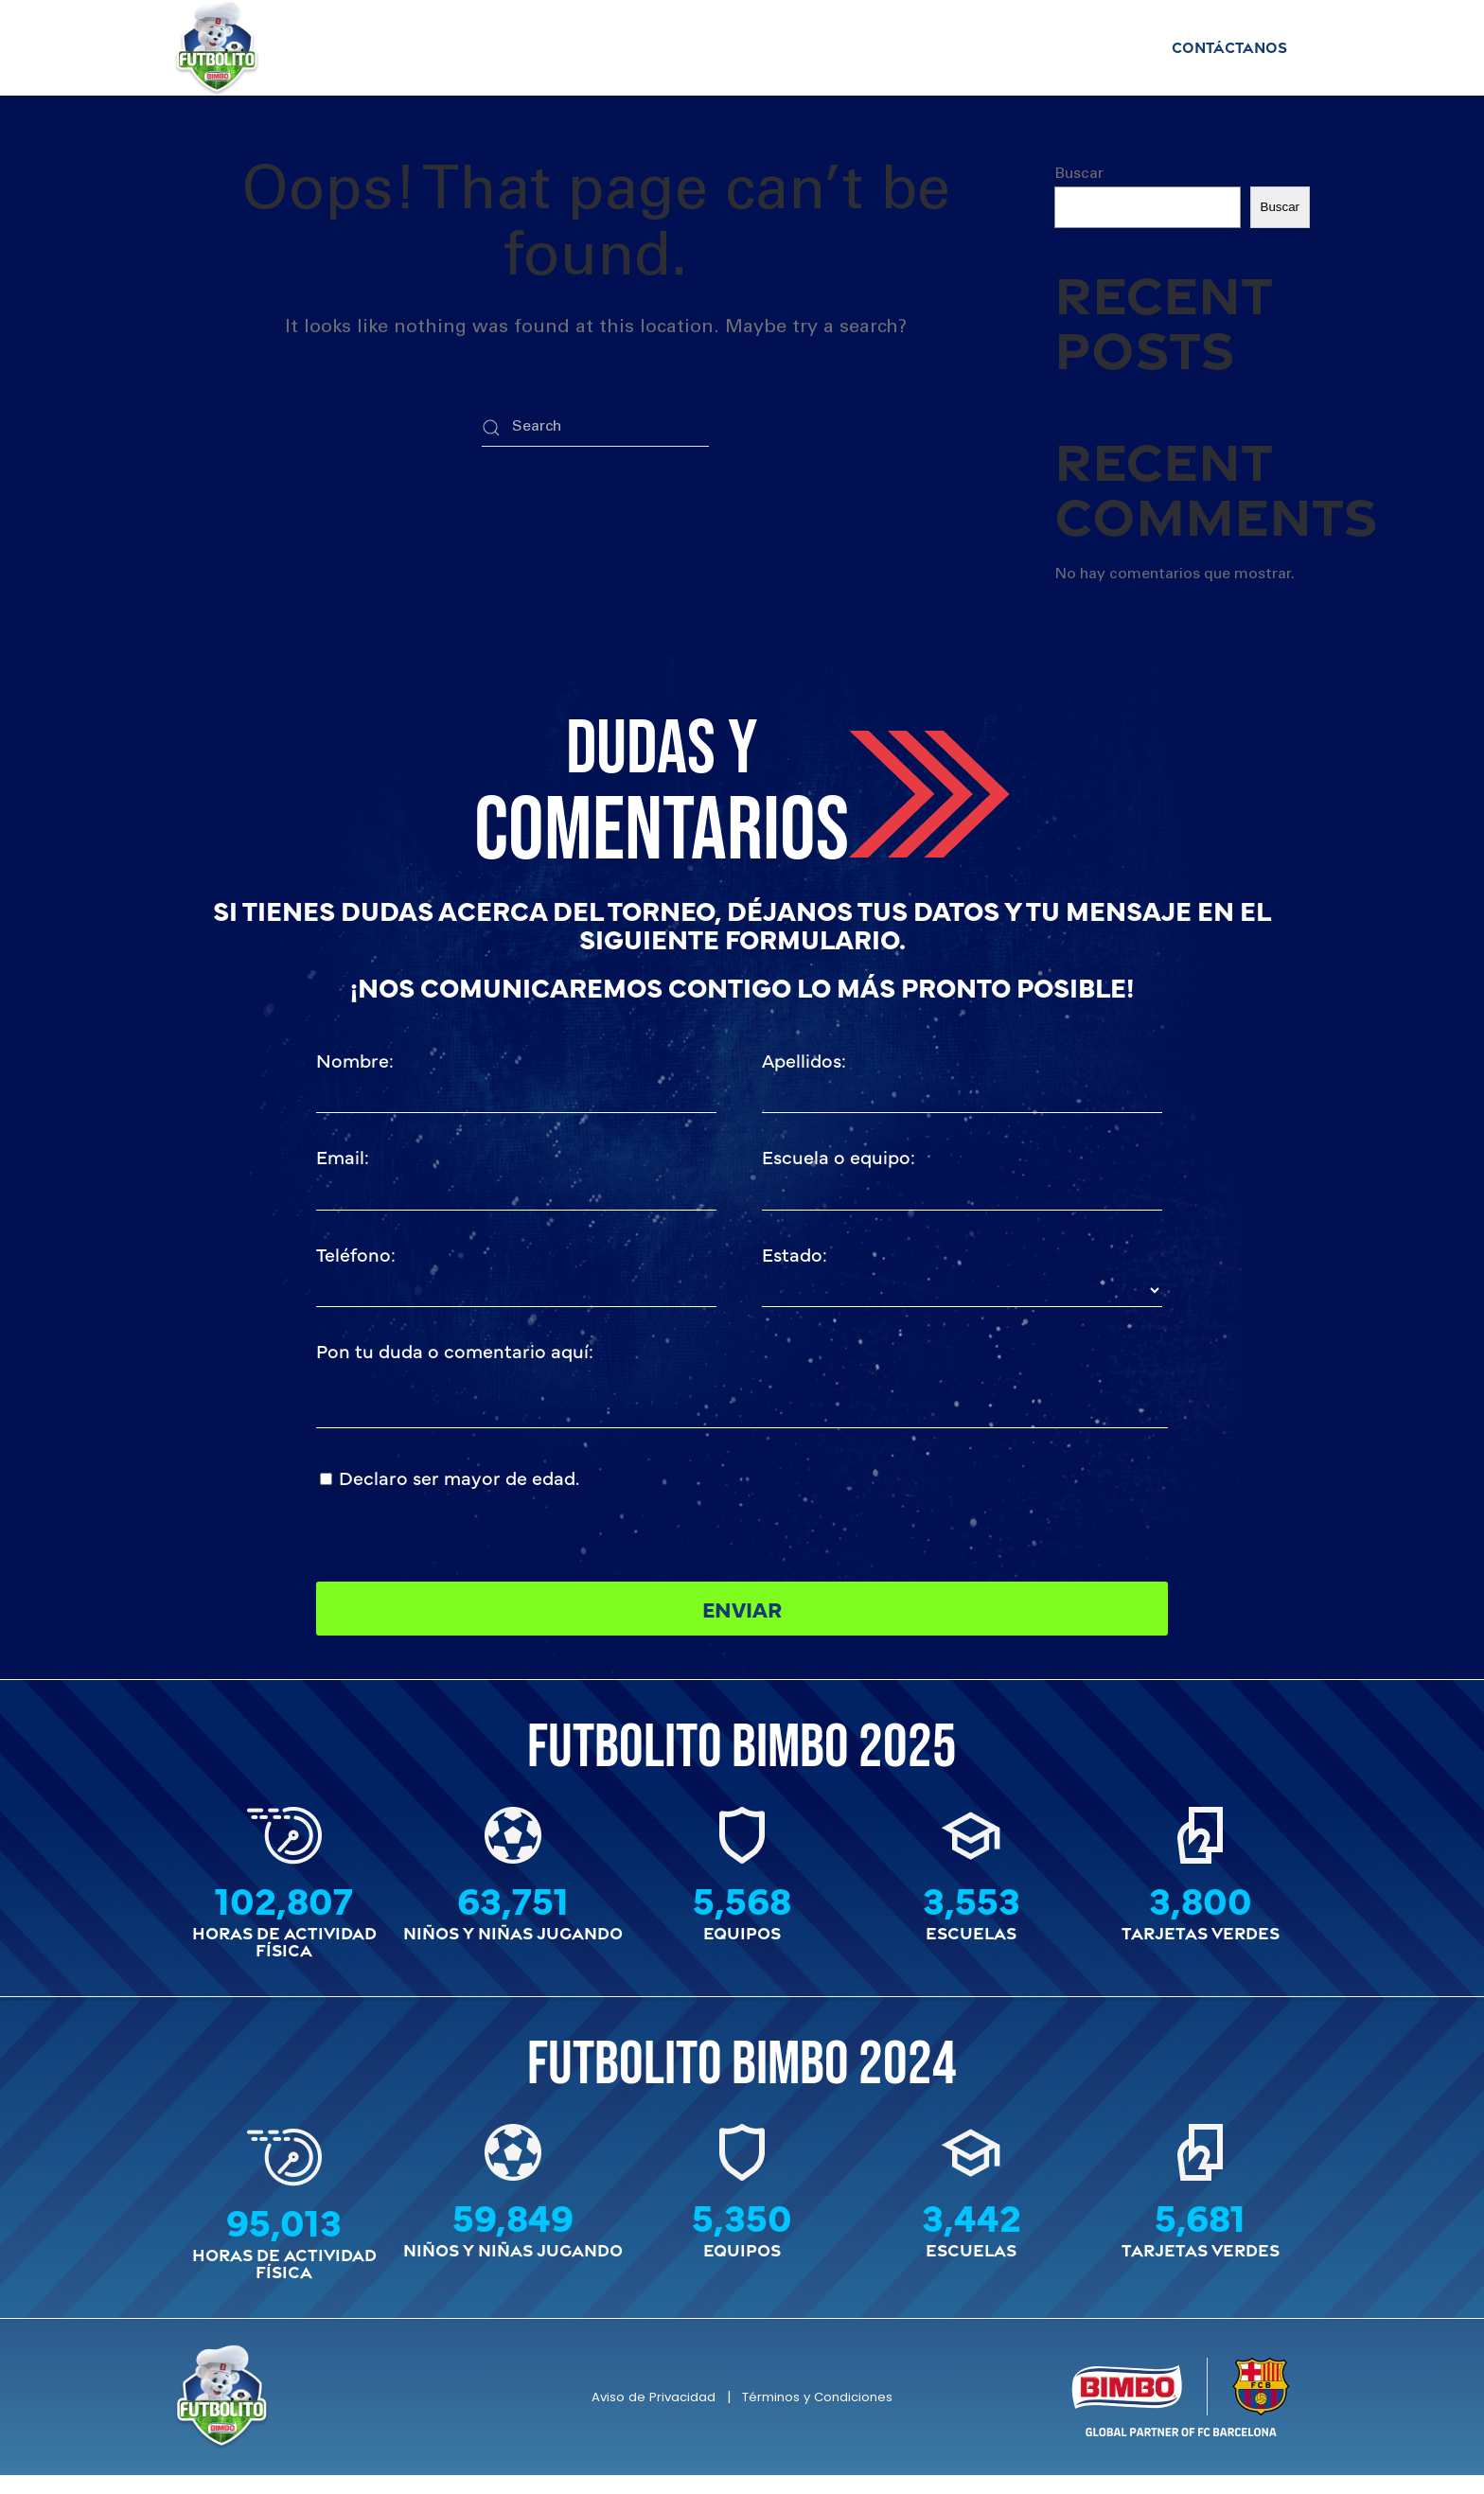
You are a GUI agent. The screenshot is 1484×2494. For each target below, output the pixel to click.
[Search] (595, 428)
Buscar (1079, 174)
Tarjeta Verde (964, 47)
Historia (1089, 47)
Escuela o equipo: (838, 1157)
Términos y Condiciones (820, 2415)
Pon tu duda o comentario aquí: (454, 1351)
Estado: (794, 1253)
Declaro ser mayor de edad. (459, 1477)
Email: (342, 1157)
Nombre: (355, 1059)
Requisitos (829, 47)
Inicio (383, 47)
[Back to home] (216, 48)
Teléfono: (356, 1253)
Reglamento (701, 47)
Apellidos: (804, 1059)
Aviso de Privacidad (646, 2415)
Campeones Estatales (527, 47)
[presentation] (906, 1499)
